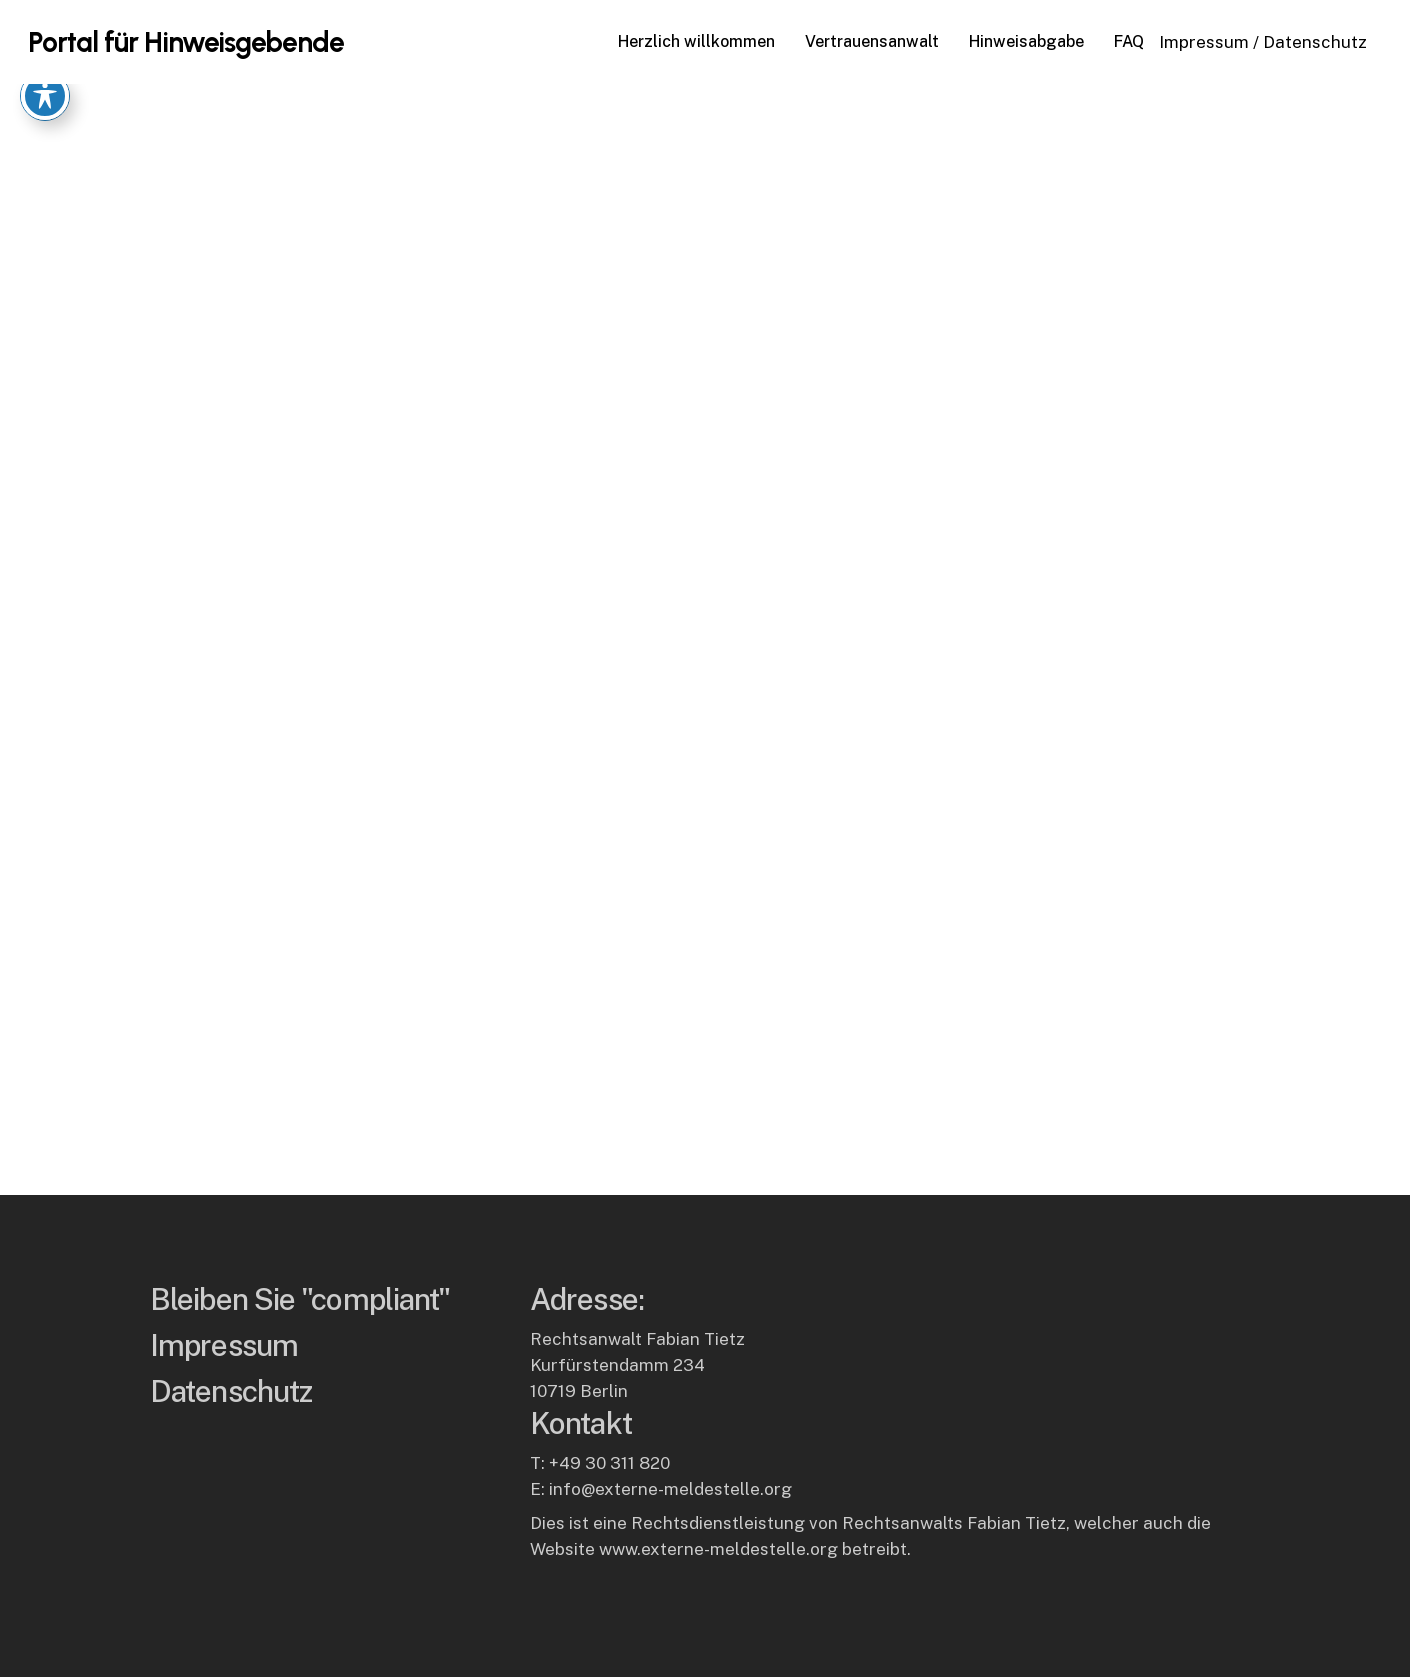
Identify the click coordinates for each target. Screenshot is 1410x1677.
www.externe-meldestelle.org (718, 1549)
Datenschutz (1315, 42)
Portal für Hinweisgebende (186, 42)
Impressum (1204, 42)
